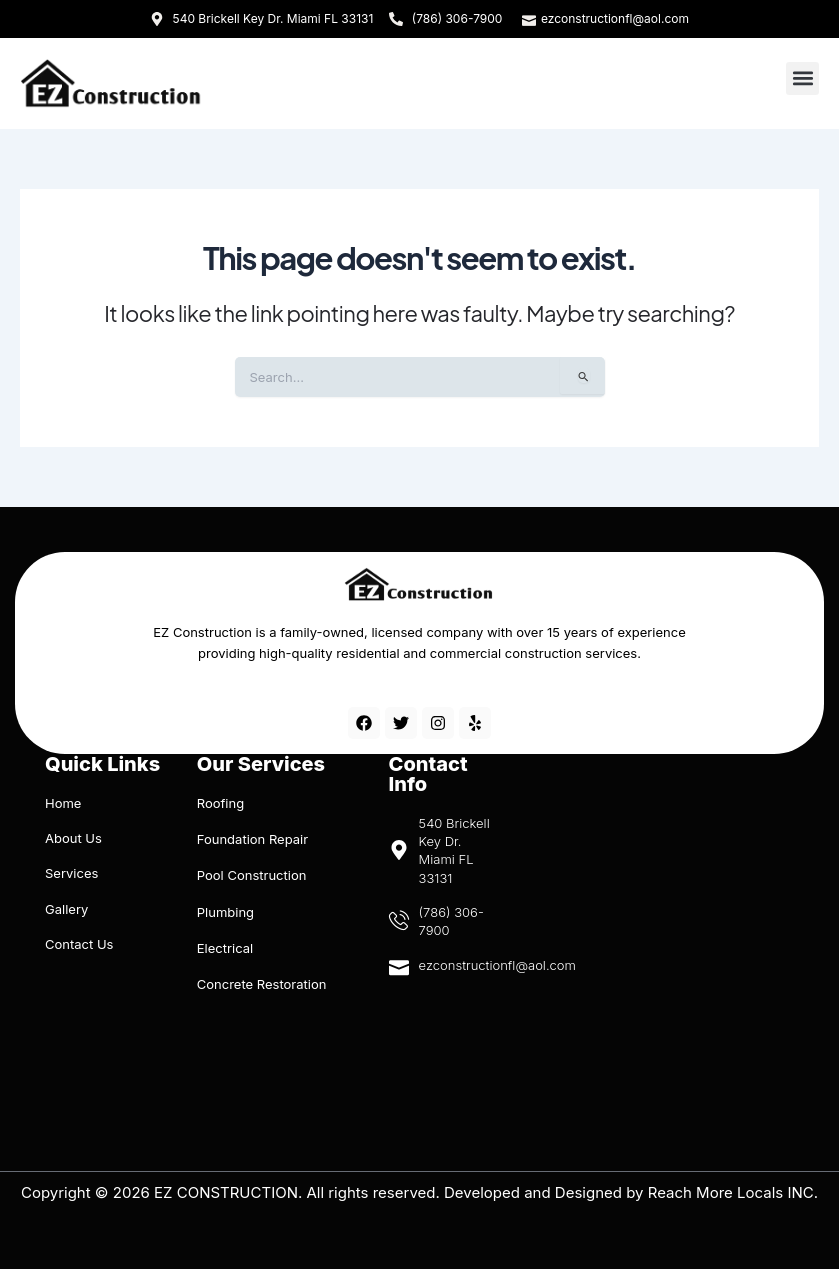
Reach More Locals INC (731, 1192)
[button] (802, 78)
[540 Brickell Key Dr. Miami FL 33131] (445, 1065)
